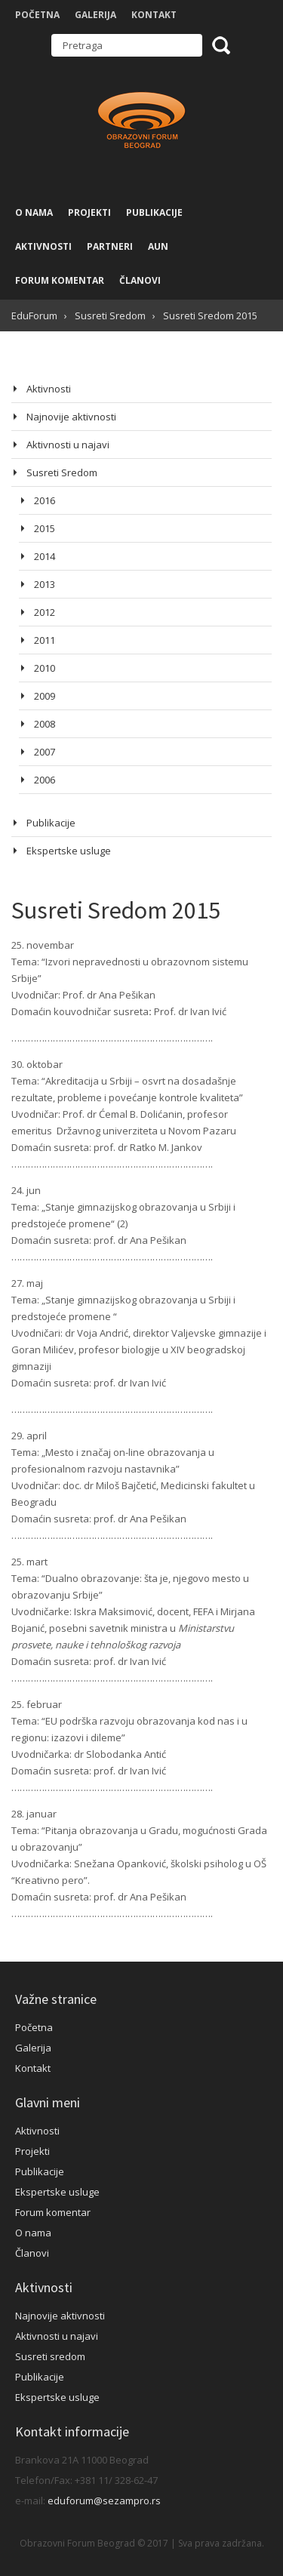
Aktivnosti (43, 246)
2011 (44, 640)
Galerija (95, 14)
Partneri (110, 246)
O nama (34, 212)
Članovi (140, 280)
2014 (44, 556)
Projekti (89, 212)
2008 (44, 724)
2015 (44, 528)
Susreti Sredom (61, 472)
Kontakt (154, 14)
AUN (158, 246)
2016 (44, 500)
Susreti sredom (50, 2356)
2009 (44, 696)
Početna (37, 14)
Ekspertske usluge (68, 850)
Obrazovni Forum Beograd (142, 121)
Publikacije (154, 212)
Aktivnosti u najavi (67, 444)
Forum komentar (59, 280)
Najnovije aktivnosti (71, 416)
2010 (44, 668)
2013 (44, 584)
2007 (44, 752)
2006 (44, 779)
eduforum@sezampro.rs (104, 2500)
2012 (44, 612)
